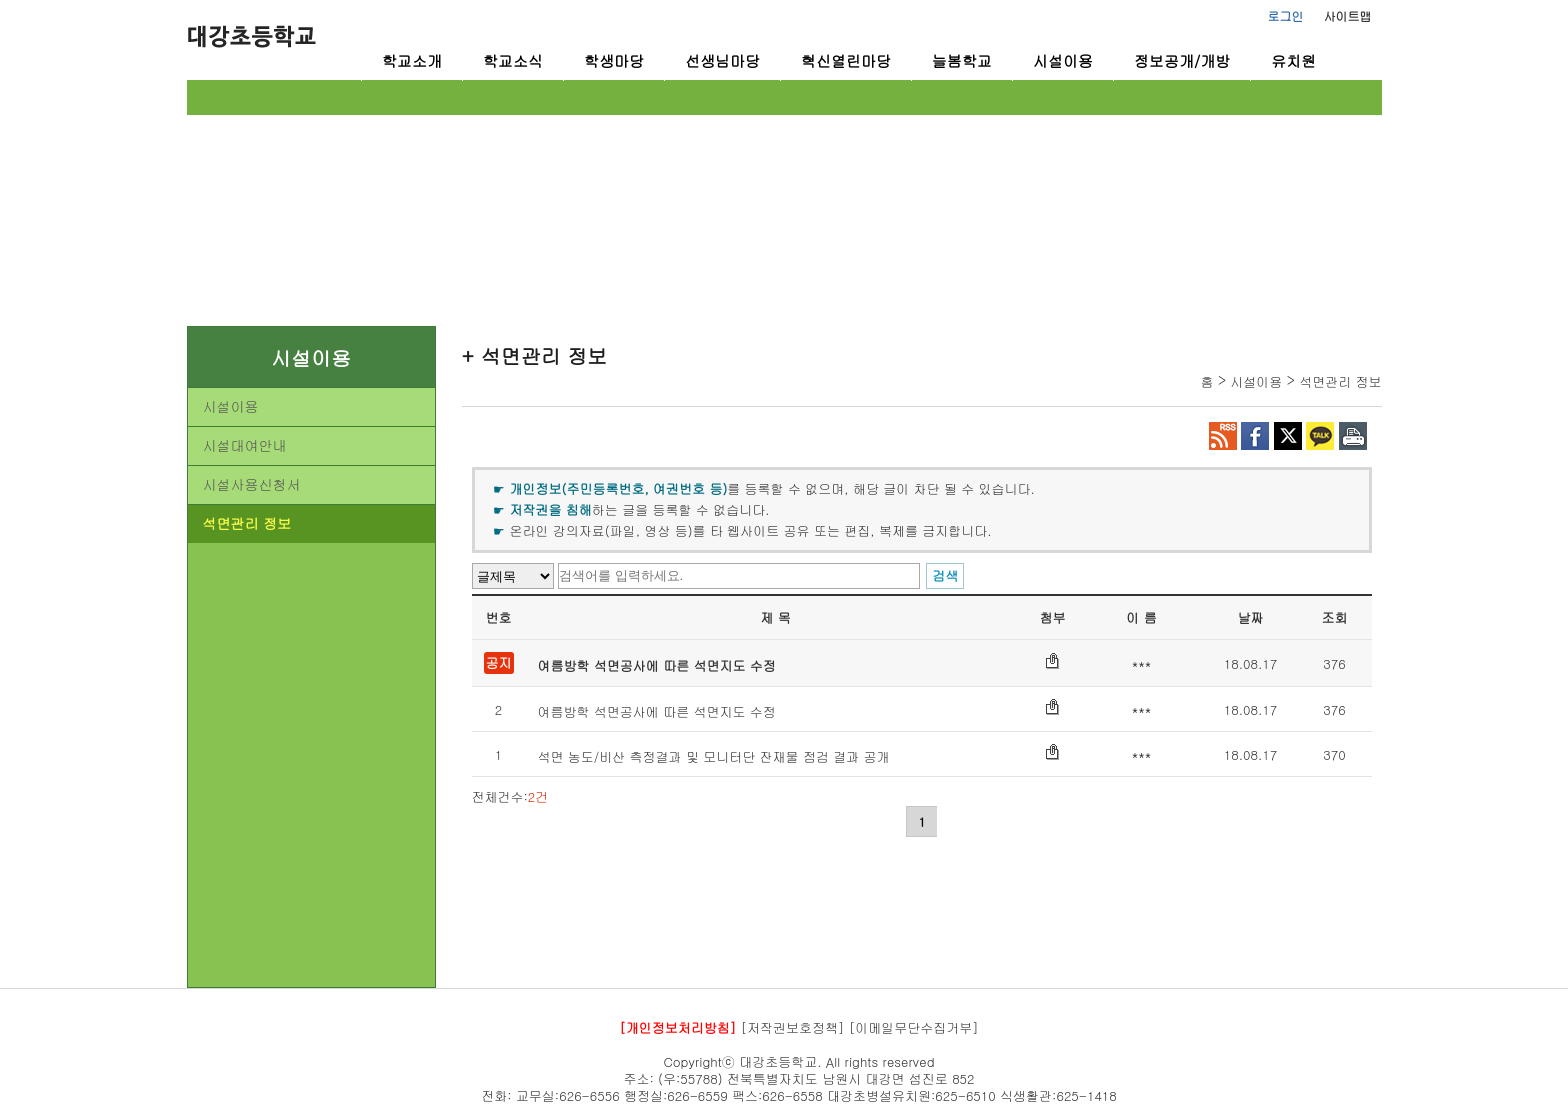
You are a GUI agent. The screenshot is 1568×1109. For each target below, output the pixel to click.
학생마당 (614, 60)
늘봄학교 (962, 60)
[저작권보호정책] (793, 1027)
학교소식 (513, 60)
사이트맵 (1348, 15)
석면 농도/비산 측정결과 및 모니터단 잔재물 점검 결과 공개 (714, 756)
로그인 (1286, 15)
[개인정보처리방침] (677, 1027)
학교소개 (412, 60)
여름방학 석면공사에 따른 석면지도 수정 (657, 665)
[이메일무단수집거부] (914, 1027)
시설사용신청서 (252, 484)
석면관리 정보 (247, 523)
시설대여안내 (245, 445)
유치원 (1293, 60)
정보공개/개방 (1182, 60)
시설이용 (1063, 60)
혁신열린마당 (846, 60)
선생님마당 (722, 60)
